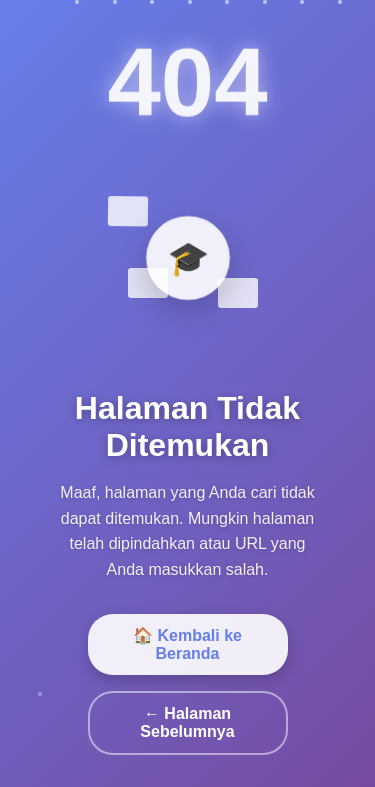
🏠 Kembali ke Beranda (187, 644)
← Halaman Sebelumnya (187, 722)
